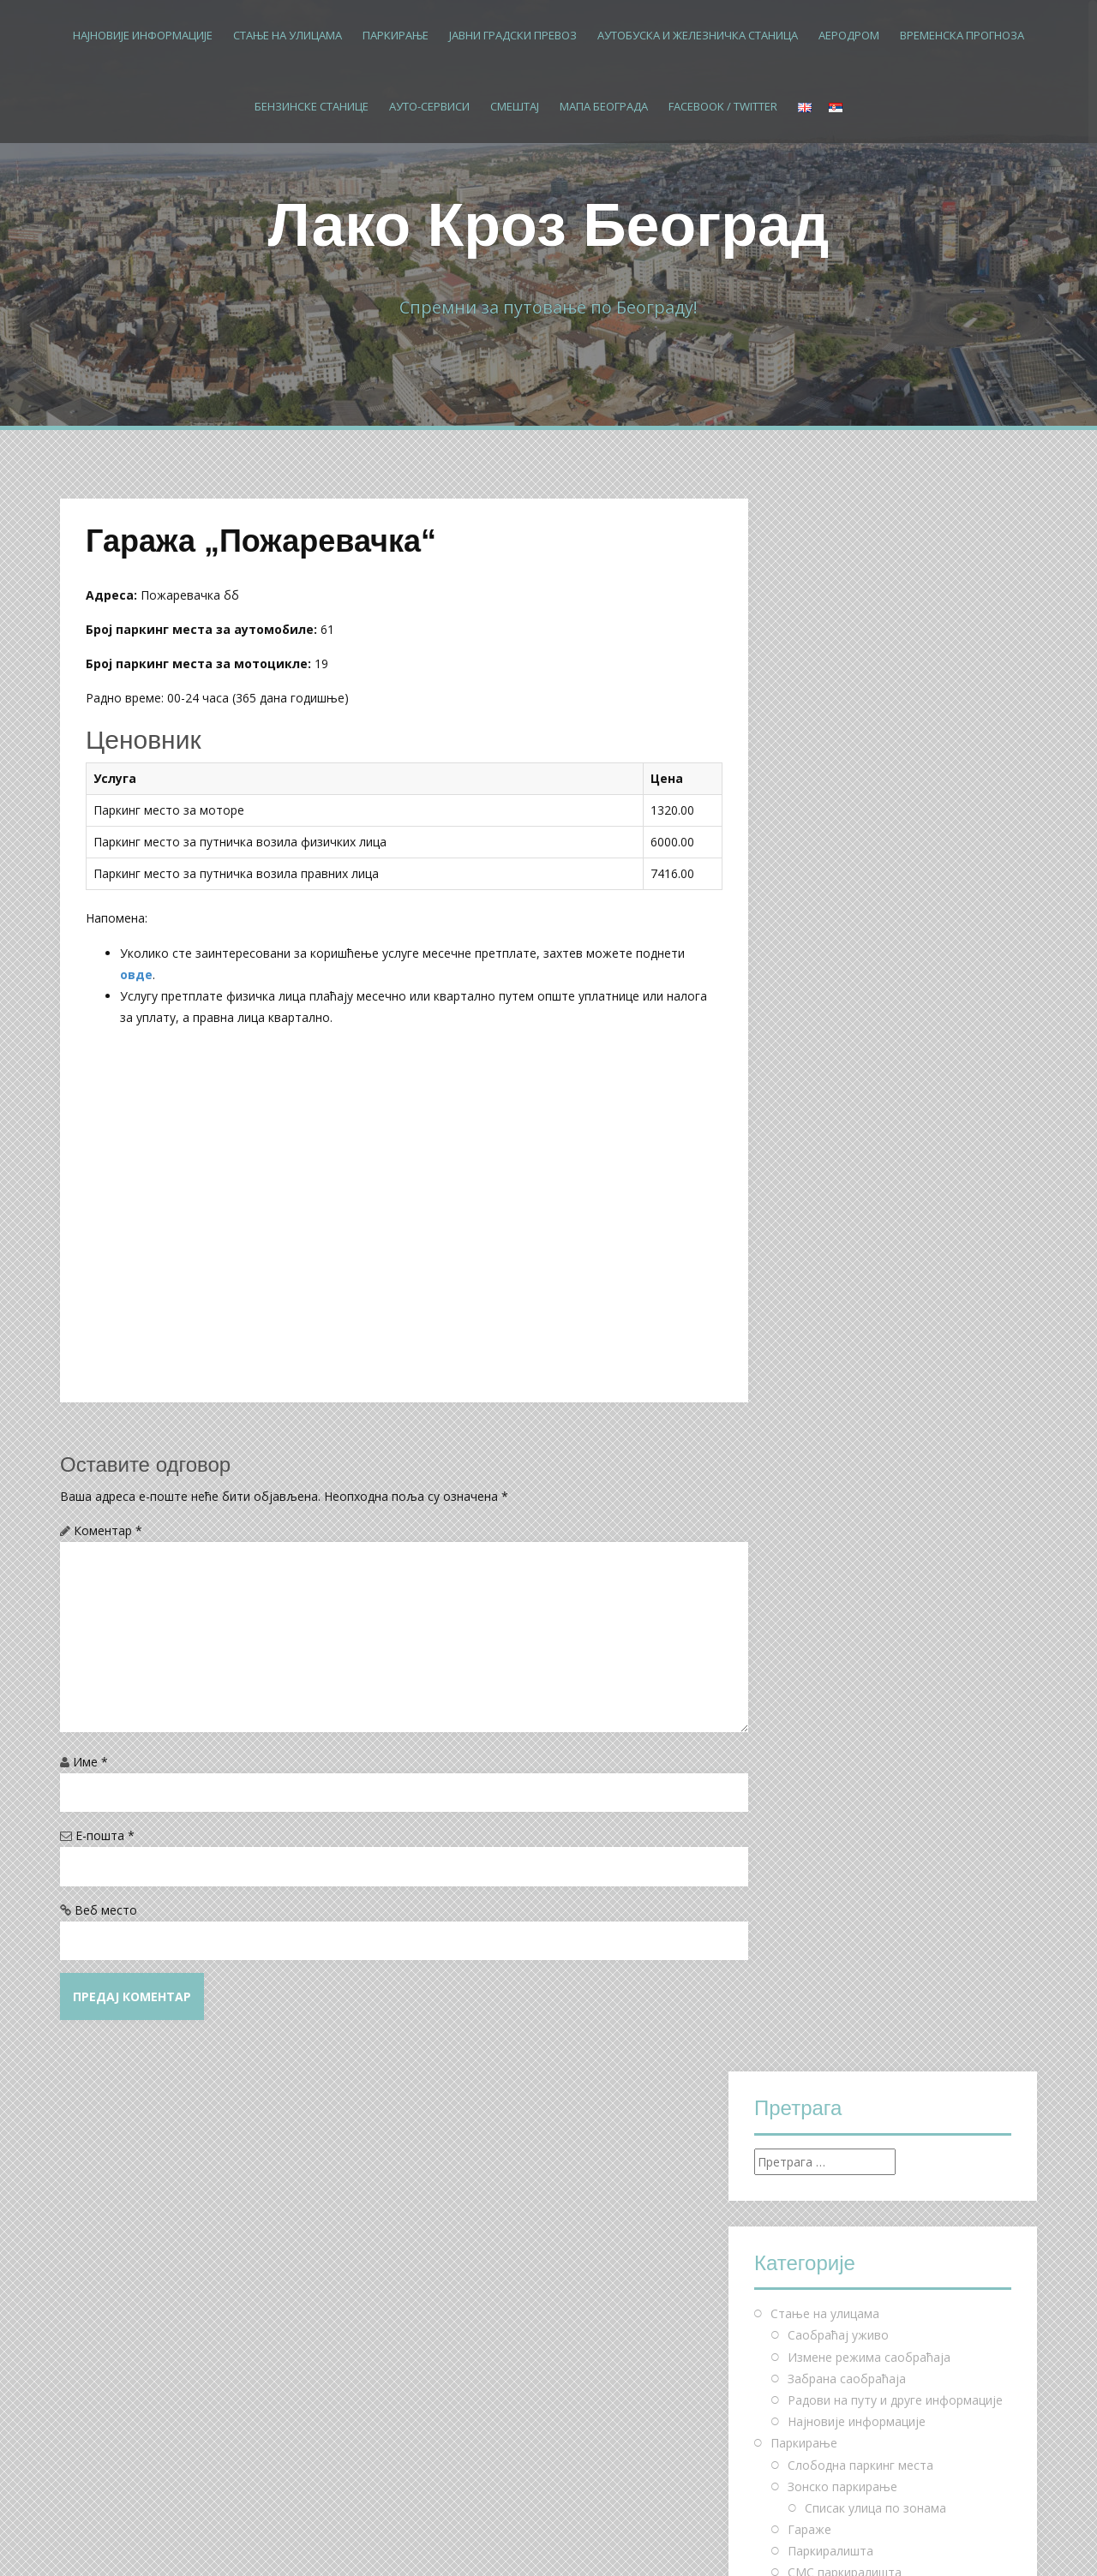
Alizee (310, 2539)
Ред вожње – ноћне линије (866, 1258)
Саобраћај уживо (838, 762)
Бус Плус (813, 1388)
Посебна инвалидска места (884, 1129)
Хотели (809, 1539)
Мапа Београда (604, 106)
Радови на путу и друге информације (895, 827)
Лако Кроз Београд (549, 225)
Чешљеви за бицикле (849, 1172)
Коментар (108, 1530)
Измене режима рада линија (870, 1302)
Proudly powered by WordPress (147, 2539)
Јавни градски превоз (513, 35)
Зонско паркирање (842, 913)
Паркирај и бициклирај (853, 1151)
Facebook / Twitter (722, 106)
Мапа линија (824, 1344)
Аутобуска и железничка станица (697, 35)
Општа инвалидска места (879, 1107)
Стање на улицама (287, 35)
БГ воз (807, 1323)
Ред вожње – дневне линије (869, 1236)
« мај (768, 2234)
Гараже (809, 956)
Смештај (514, 106)
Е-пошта (105, 1835)
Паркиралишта (830, 978)
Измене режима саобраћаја (869, 783)
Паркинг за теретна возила (867, 1194)
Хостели (812, 1560)
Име (90, 1762)
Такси (804, 1366)
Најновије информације (143, 35)
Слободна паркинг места (860, 891)
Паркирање (396, 35)
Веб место (106, 1910)
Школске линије (834, 1280)
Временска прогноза (962, 35)
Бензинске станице (312, 106)
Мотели (811, 1582)
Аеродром (848, 35)
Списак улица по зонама (875, 935)
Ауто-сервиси (429, 106)
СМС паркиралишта (845, 999)
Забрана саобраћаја (847, 806)
